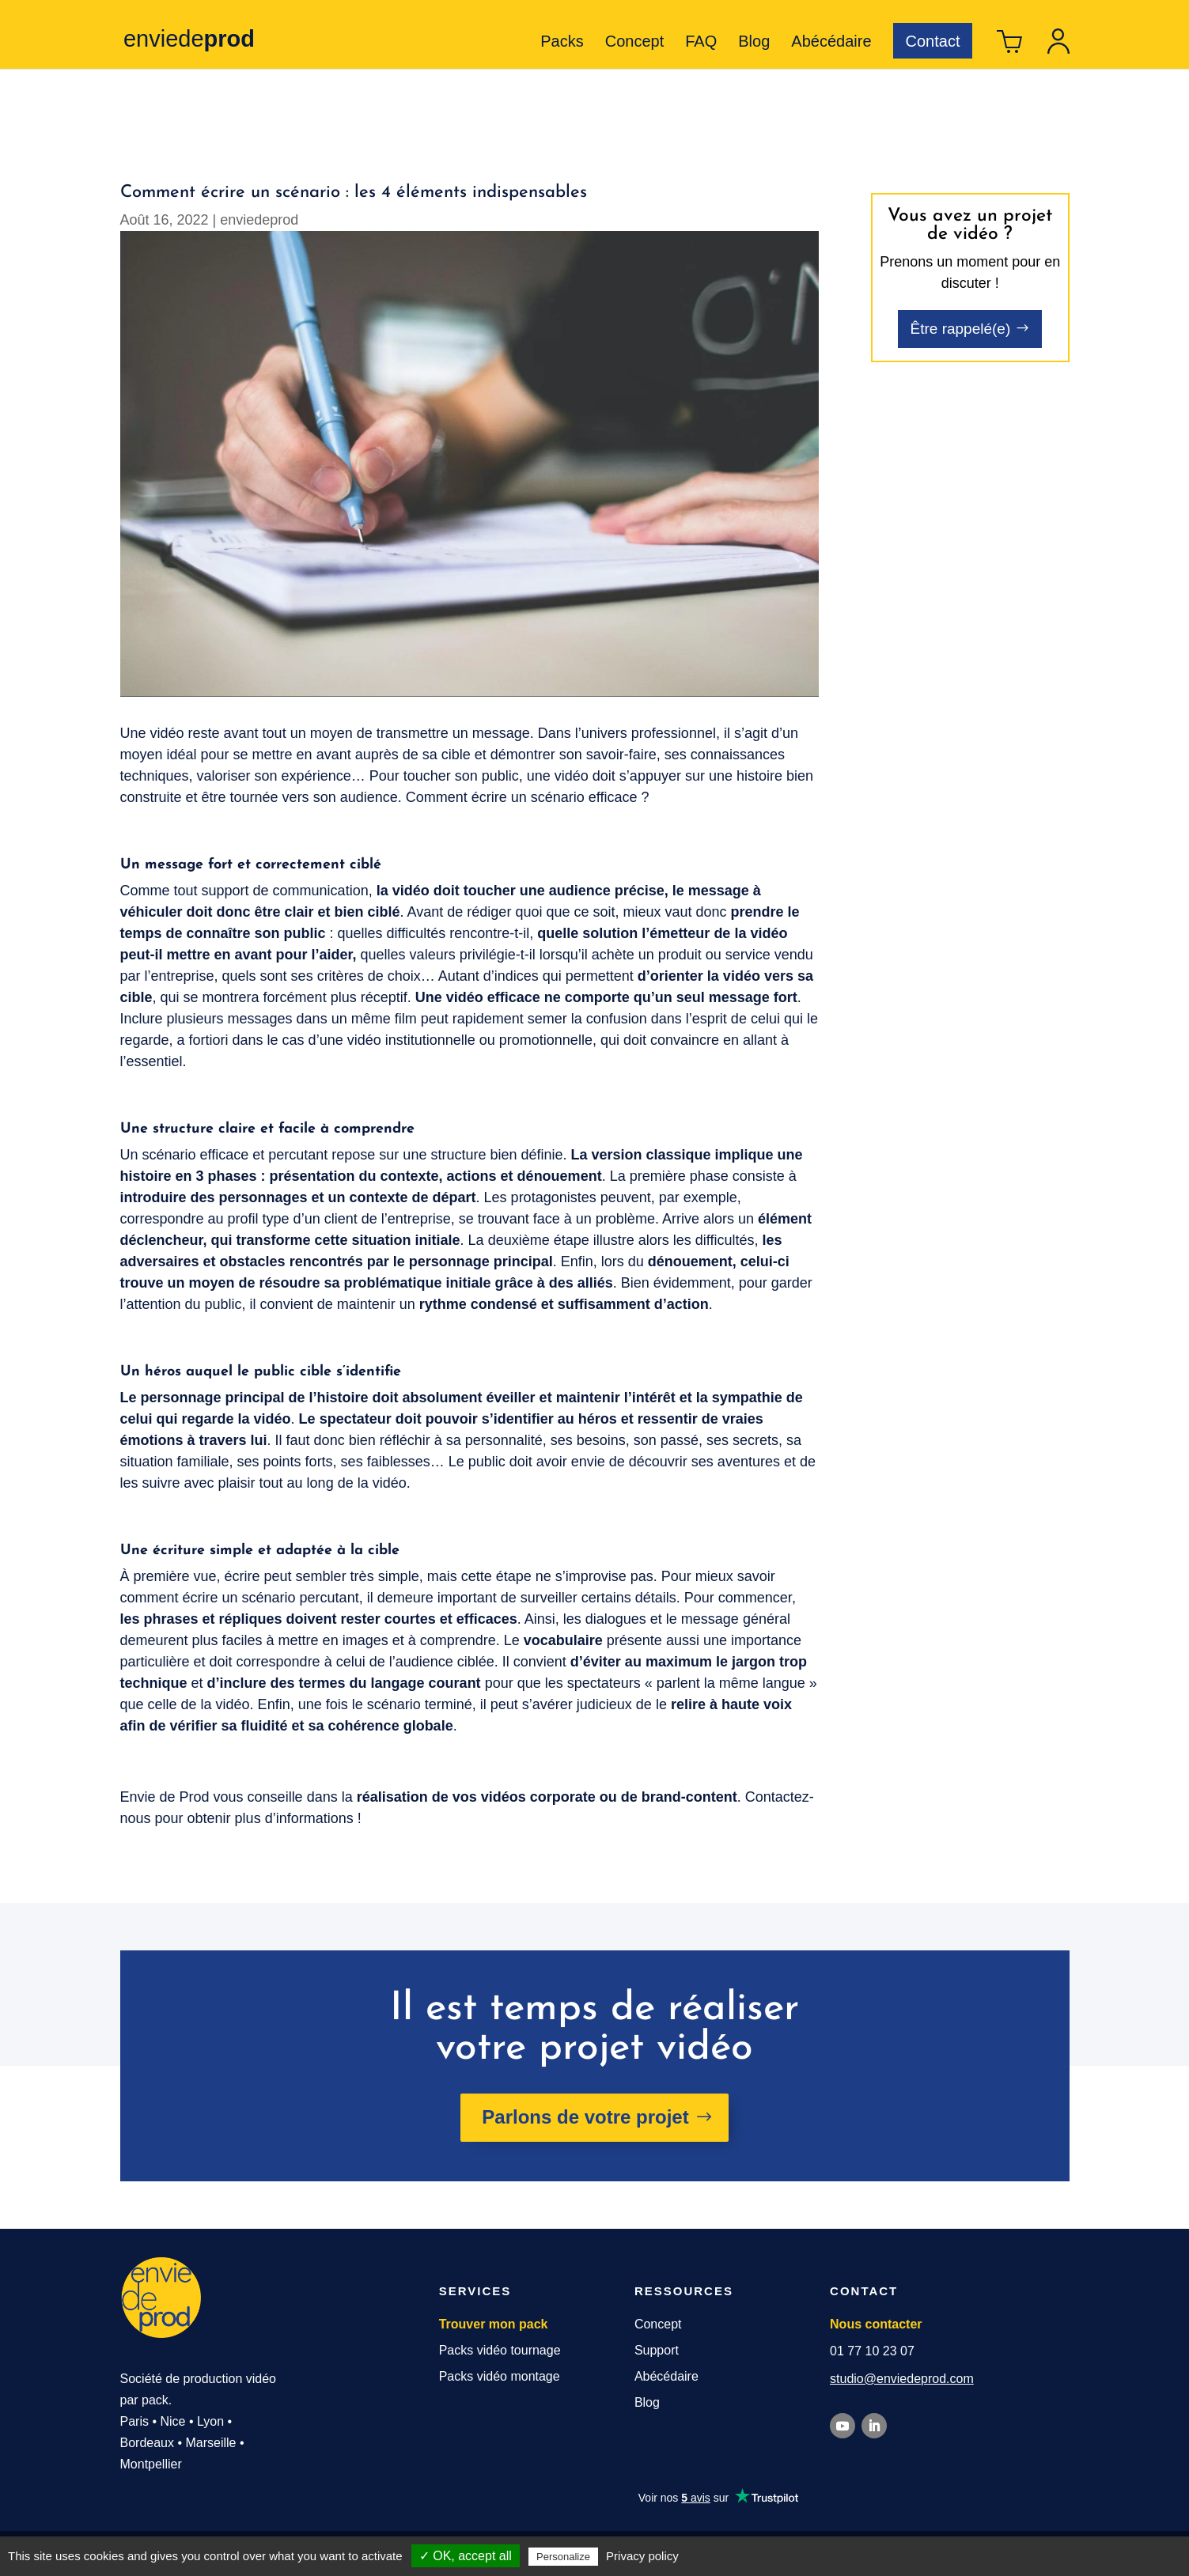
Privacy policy (642, 2556)
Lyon (210, 2421)
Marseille (211, 2442)
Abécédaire (831, 43)
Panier (1009, 47)
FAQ (701, 43)
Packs (561, 43)
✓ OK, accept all (465, 2556)
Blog (754, 43)
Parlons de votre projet (585, 2117)
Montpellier (151, 2464)
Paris (134, 2421)
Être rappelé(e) (961, 328)
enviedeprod (259, 220)
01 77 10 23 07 (872, 2351)
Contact (933, 41)
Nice (172, 2421)
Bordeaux (147, 2442)
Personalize (563, 2557)
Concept (635, 43)
